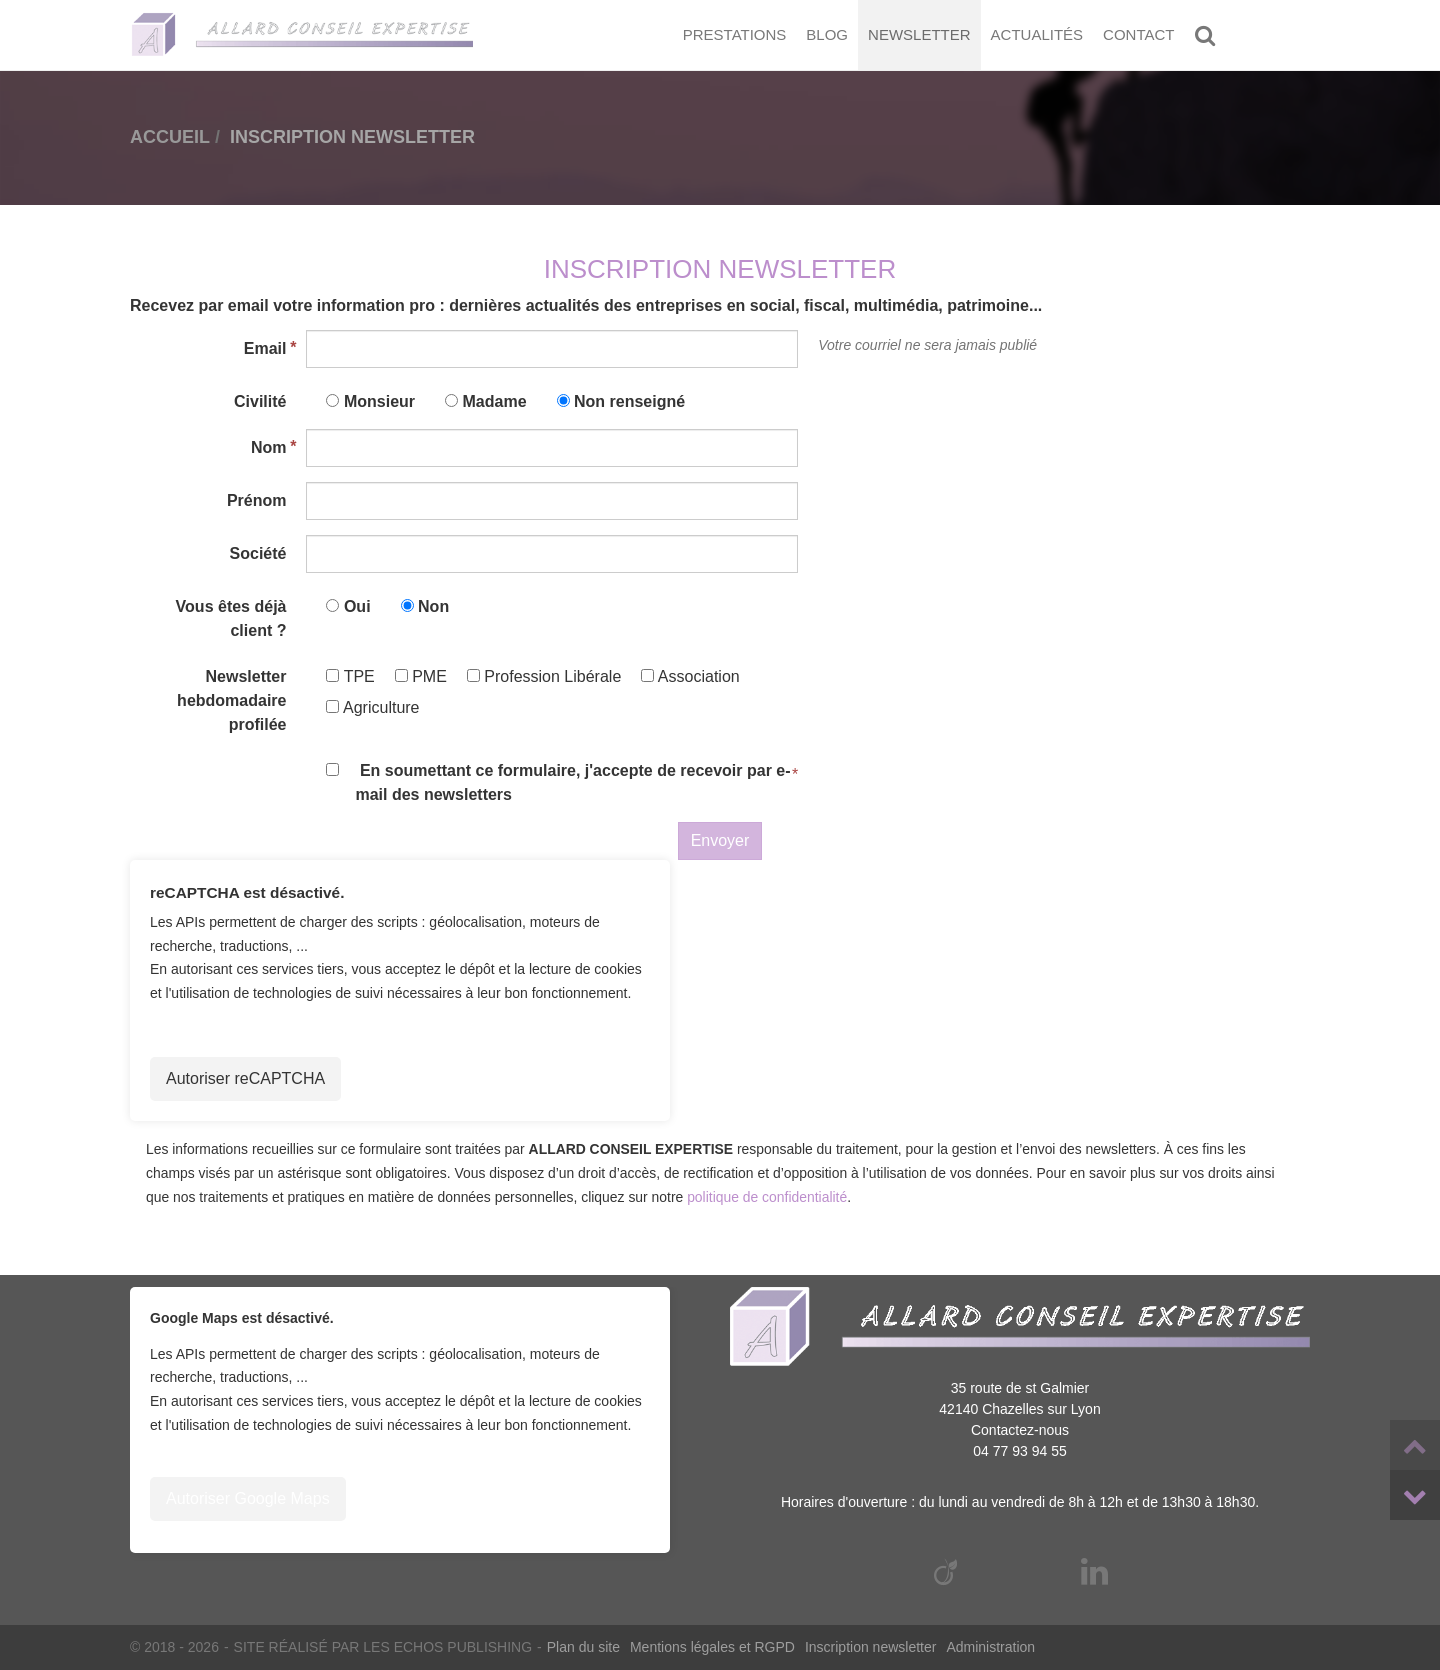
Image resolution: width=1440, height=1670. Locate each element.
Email (265, 348)
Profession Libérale (544, 676)
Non (433, 606)
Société (258, 553)
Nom (269, 447)
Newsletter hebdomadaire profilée (231, 700)
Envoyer (720, 840)
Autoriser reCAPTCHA (245, 1078)
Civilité (260, 401)
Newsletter (919, 34)
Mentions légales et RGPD (712, 1647)
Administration (990, 1647)
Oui (357, 606)
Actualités (1037, 34)
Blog (827, 34)
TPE (350, 676)
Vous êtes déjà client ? (231, 618)
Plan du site (583, 1647)
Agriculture (372, 707)
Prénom (257, 500)
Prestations (735, 34)
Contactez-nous (1020, 1430)
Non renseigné (629, 401)
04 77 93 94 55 (1019, 1451)
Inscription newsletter (871, 1647)
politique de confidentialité (767, 1197)
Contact (1138, 34)
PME (421, 676)
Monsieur (379, 401)
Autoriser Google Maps (248, 1498)
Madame (495, 401)
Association (690, 676)
